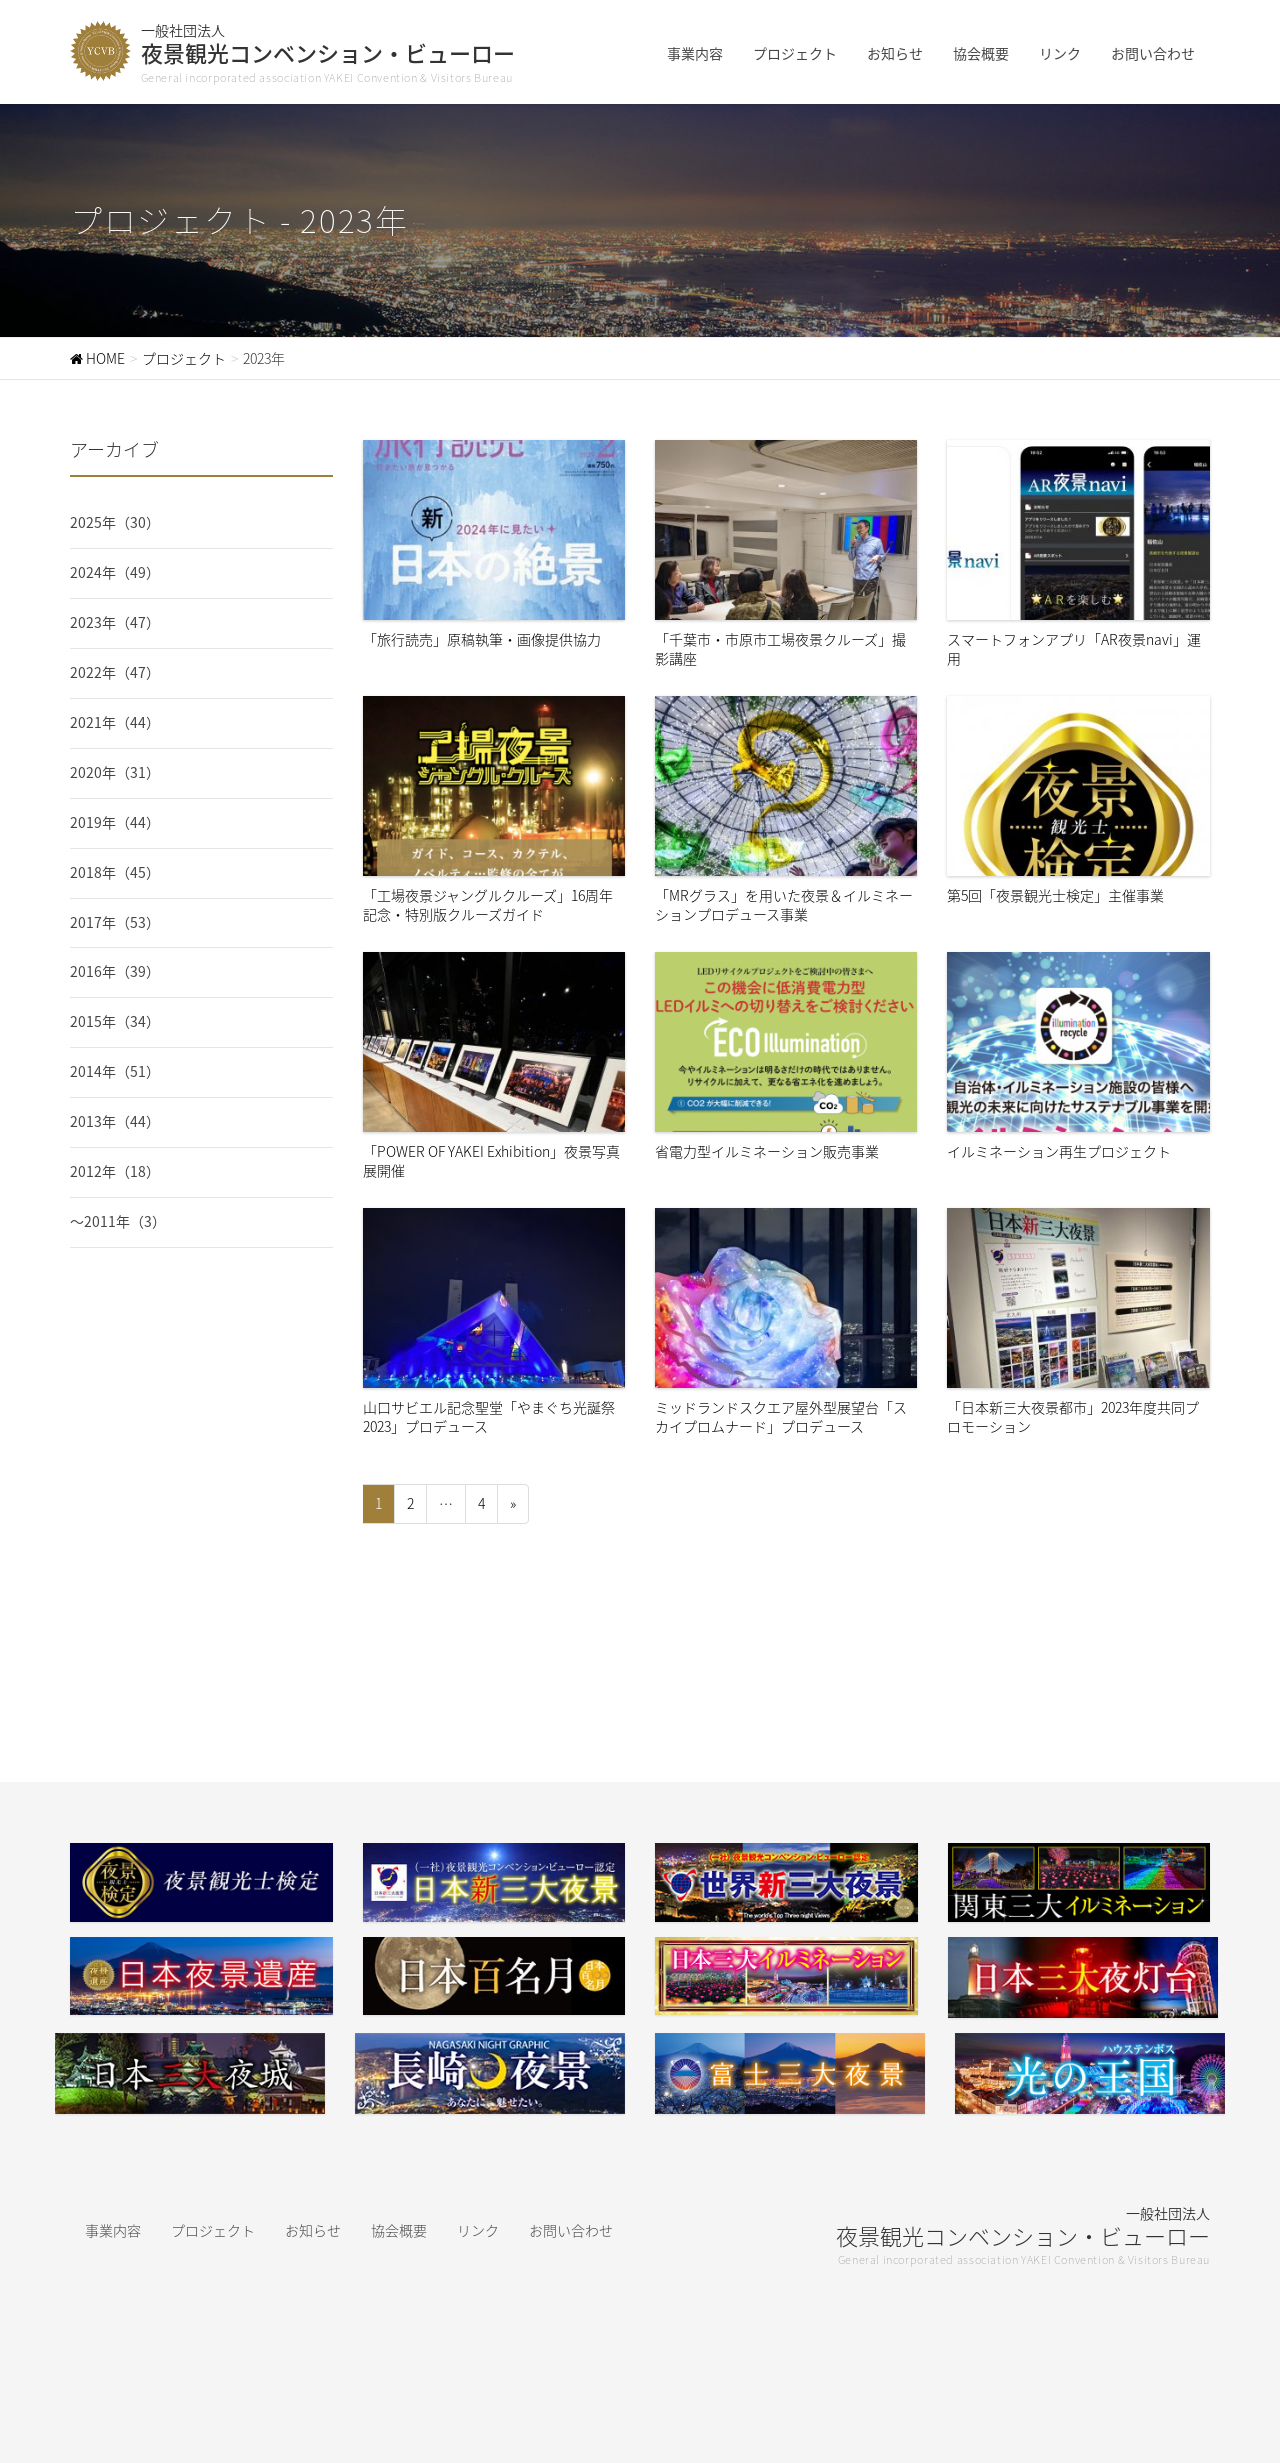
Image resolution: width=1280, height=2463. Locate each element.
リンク (478, 2230)
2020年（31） (115, 772)
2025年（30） (115, 522)
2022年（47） (115, 672)
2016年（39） (115, 971)
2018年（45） (115, 872)
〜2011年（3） (118, 1221)
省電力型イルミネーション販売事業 (786, 1056)
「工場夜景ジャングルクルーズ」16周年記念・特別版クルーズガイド (494, 809)
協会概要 (399, 2230)
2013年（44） (115, 1121)
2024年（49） (115, 572)
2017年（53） (115, 922)
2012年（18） (115, 1171)
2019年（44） (115, 822)
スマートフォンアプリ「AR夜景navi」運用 (1078, 553)
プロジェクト (213, 2230)
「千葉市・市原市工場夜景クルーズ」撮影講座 (786, 553)
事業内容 (113, 2230)
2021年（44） (115, 722)
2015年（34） (115, 1021)
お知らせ (313, 2230)
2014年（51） (115, 1071)
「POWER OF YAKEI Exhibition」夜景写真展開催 (494, 1065)
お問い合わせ (571, 2230)
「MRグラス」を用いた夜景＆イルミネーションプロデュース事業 (786, 809)
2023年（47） (115, 622)
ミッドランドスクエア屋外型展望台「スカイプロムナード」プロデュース (786, 1321)
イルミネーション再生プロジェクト (1078, 1056)
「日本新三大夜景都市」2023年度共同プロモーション (1078, 1321)
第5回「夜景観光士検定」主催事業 (1078, 800)
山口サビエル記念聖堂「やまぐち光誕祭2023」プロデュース (494, 1321)
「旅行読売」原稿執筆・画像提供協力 (494, 544)
